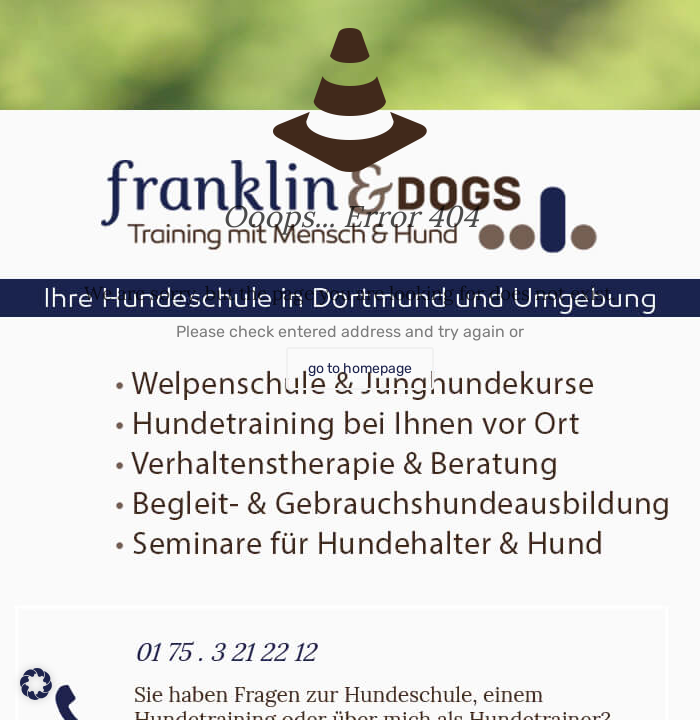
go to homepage (360, 368)
